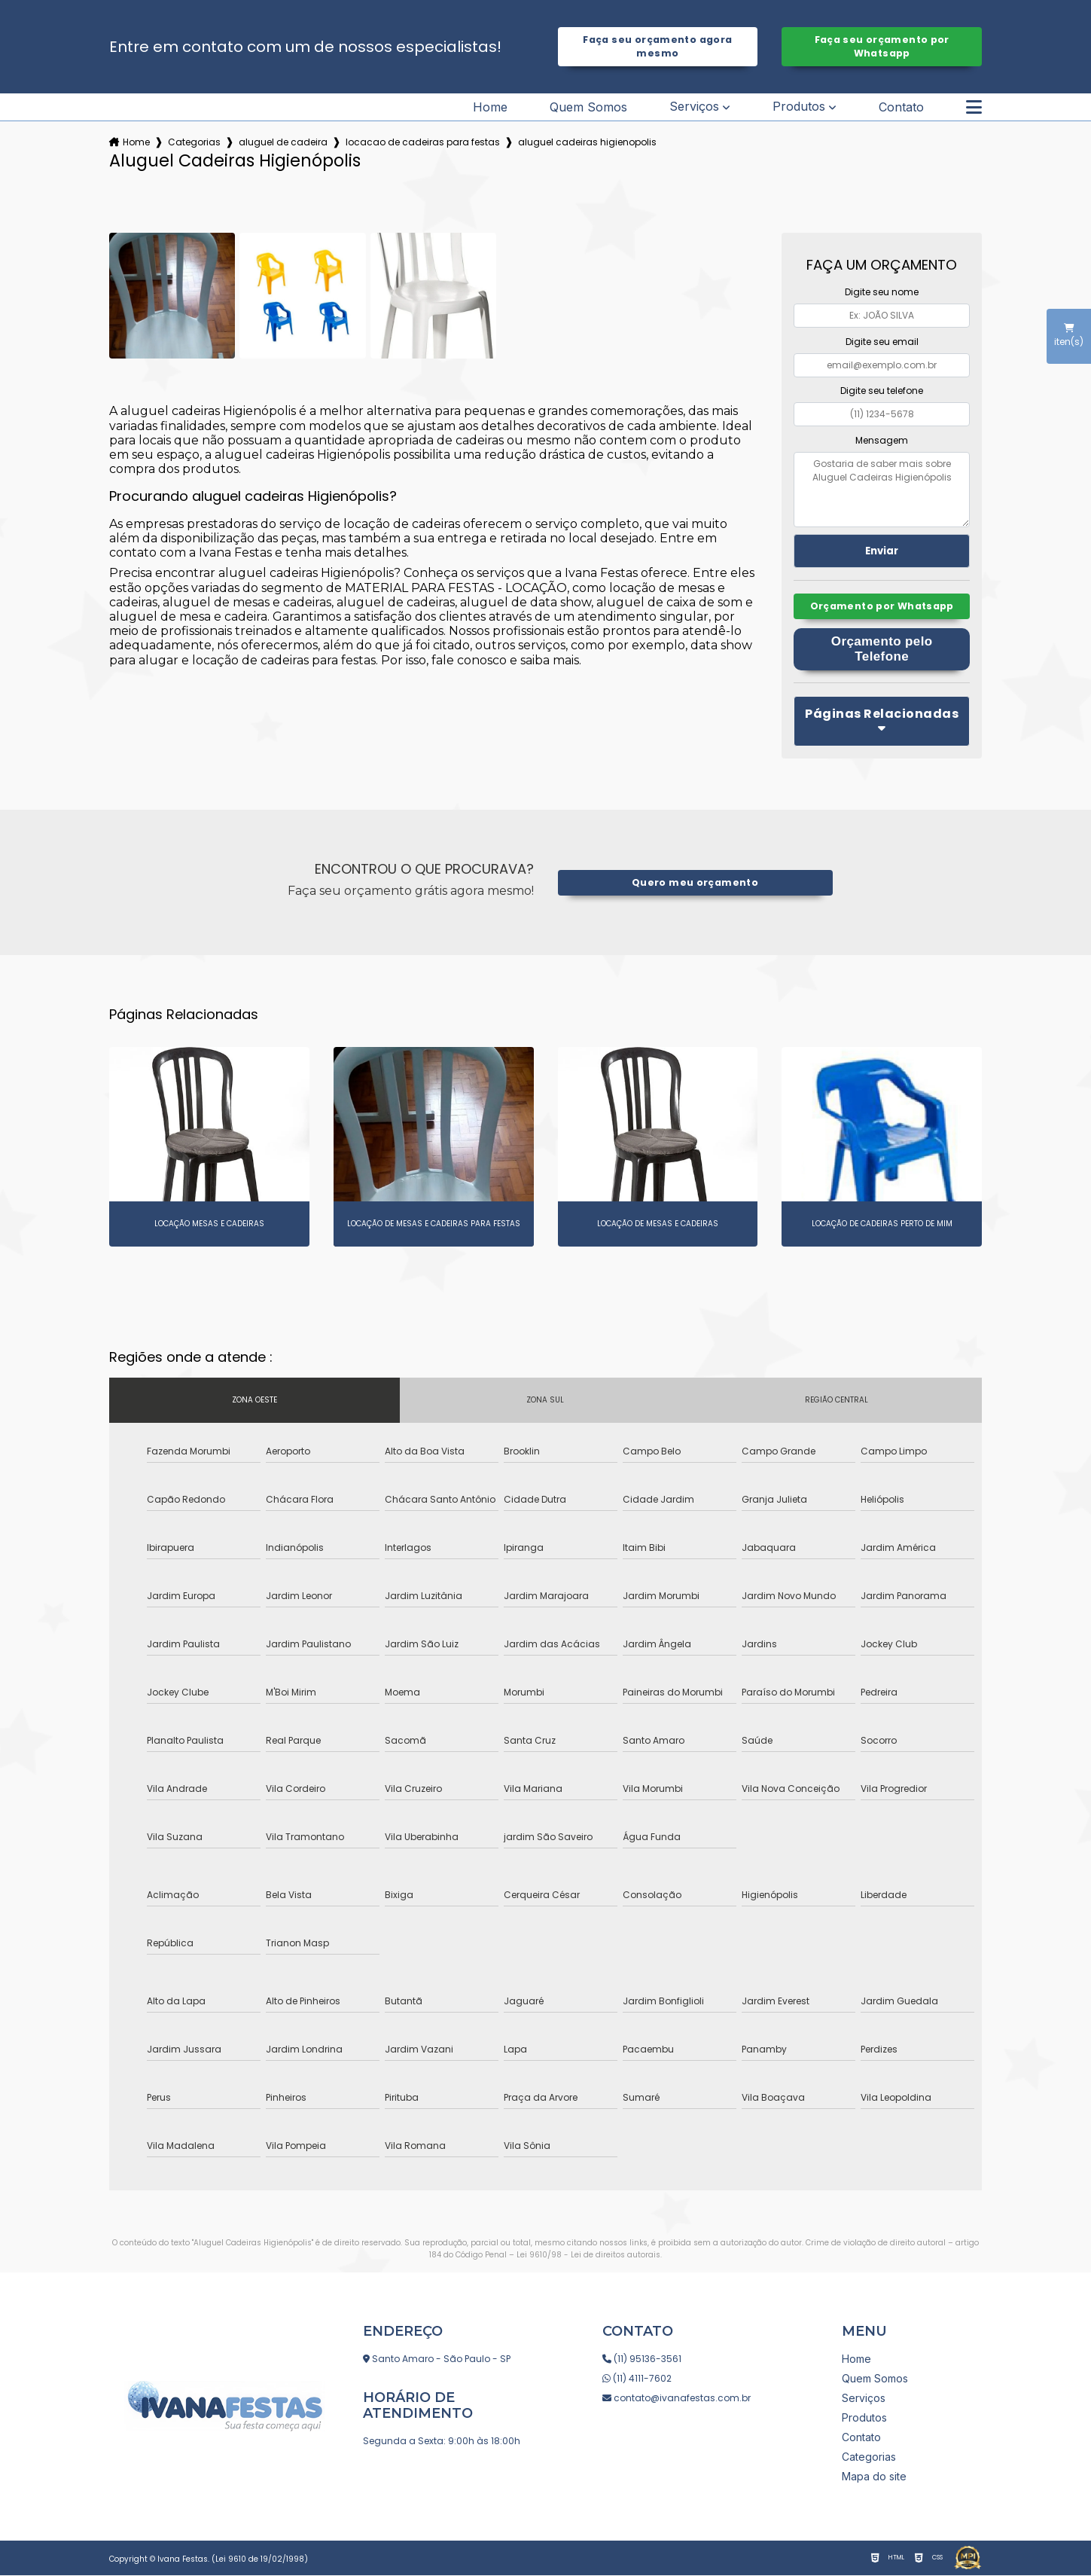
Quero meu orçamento (694, 883)
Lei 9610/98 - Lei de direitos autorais (588, 2255)
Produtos (799, 106)
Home (490, 107)
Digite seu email (882, 341)
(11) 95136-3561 (641, 2359)
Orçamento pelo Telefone (882, 649)
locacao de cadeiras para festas (423, 142)
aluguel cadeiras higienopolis (587, 142)
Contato (901, 107)
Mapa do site (874, 2477)
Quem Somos (588, 107)
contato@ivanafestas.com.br (676, 2398)
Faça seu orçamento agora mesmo (657, 46)
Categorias (194, 142)
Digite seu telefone (881, 390)
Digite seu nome (882, 291)
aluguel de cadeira (283, 142)
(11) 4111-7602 (637, 2379)
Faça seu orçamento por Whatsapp (882, 46)
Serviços (694, 106)
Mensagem (881, 440)
